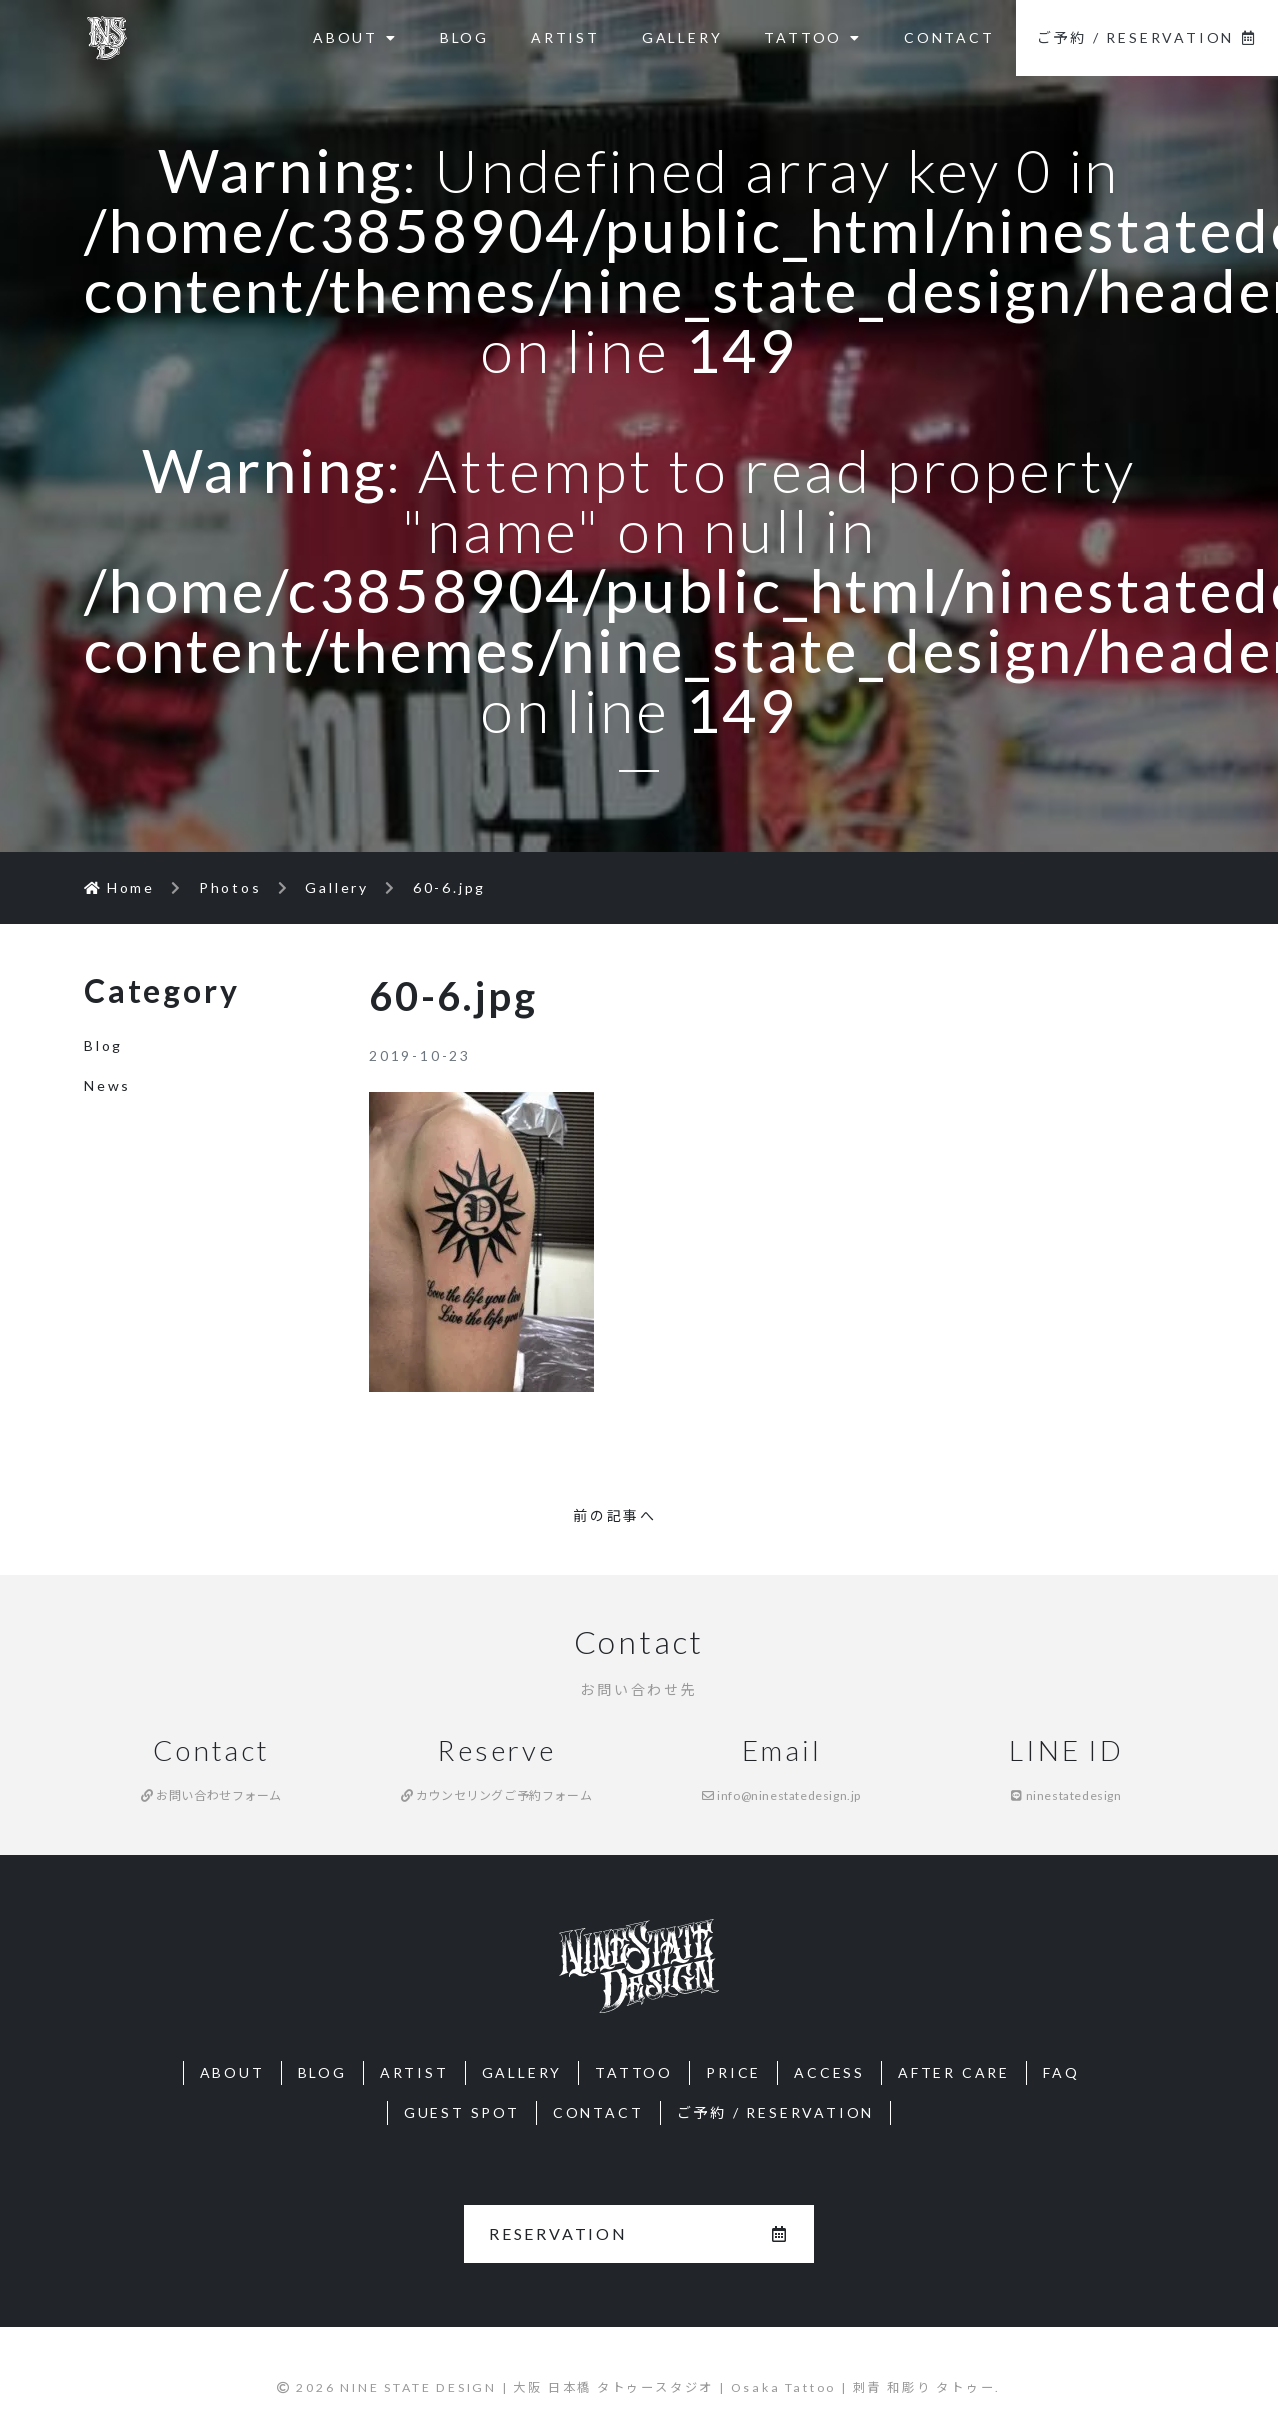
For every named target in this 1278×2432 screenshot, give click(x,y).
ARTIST (565, 37)
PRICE (733, 2072)
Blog (103, 1045)
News (107, 1085)
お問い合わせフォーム (211, 1795)
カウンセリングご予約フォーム (497, 1795)
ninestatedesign (1066, 1795)
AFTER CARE (954, 2072)
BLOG (464, 37)
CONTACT (949, 37)
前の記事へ (615, 1515)
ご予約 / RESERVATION (1147, 37)
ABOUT (355, 37)
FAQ (1061, 2072)
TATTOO (813, 37)
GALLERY (682, 37)
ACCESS (829, 2072)
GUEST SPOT (462, 2112)
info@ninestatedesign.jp (781, 1795)
